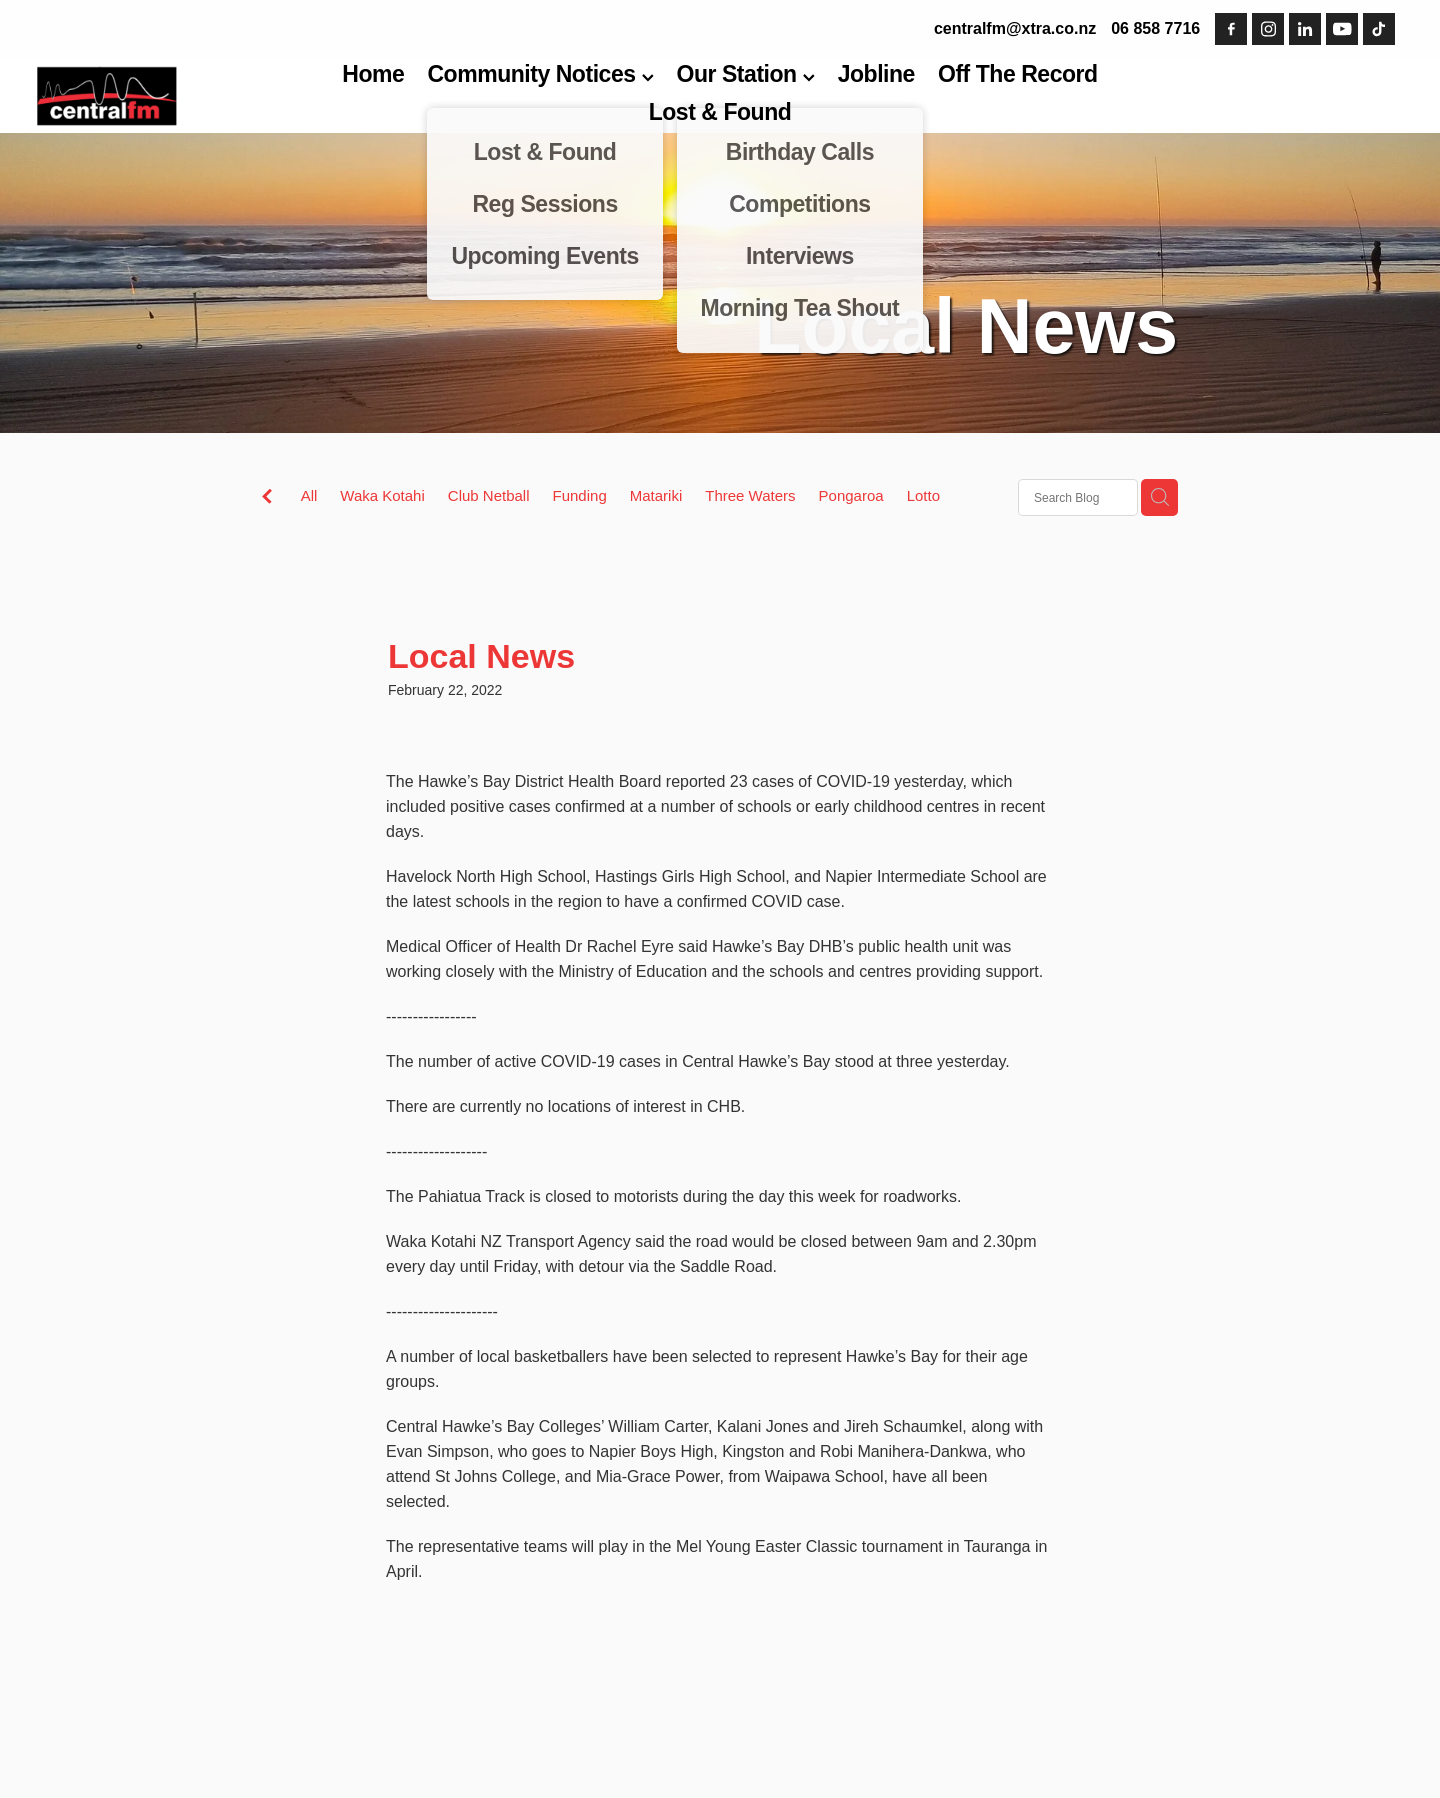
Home (373, 74)
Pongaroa (851, 495)
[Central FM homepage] (173, 96)
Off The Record (1018, 74)
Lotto (923, 495)
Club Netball (489, 495)
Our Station (746, 74)
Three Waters (750, 495)
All (309, 495)
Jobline (876, 74)
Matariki (656, 495)
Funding (580, 495)
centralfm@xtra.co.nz (1015, 28)
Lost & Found (720, 112)
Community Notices (540, 74)
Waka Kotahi (382, 495)
